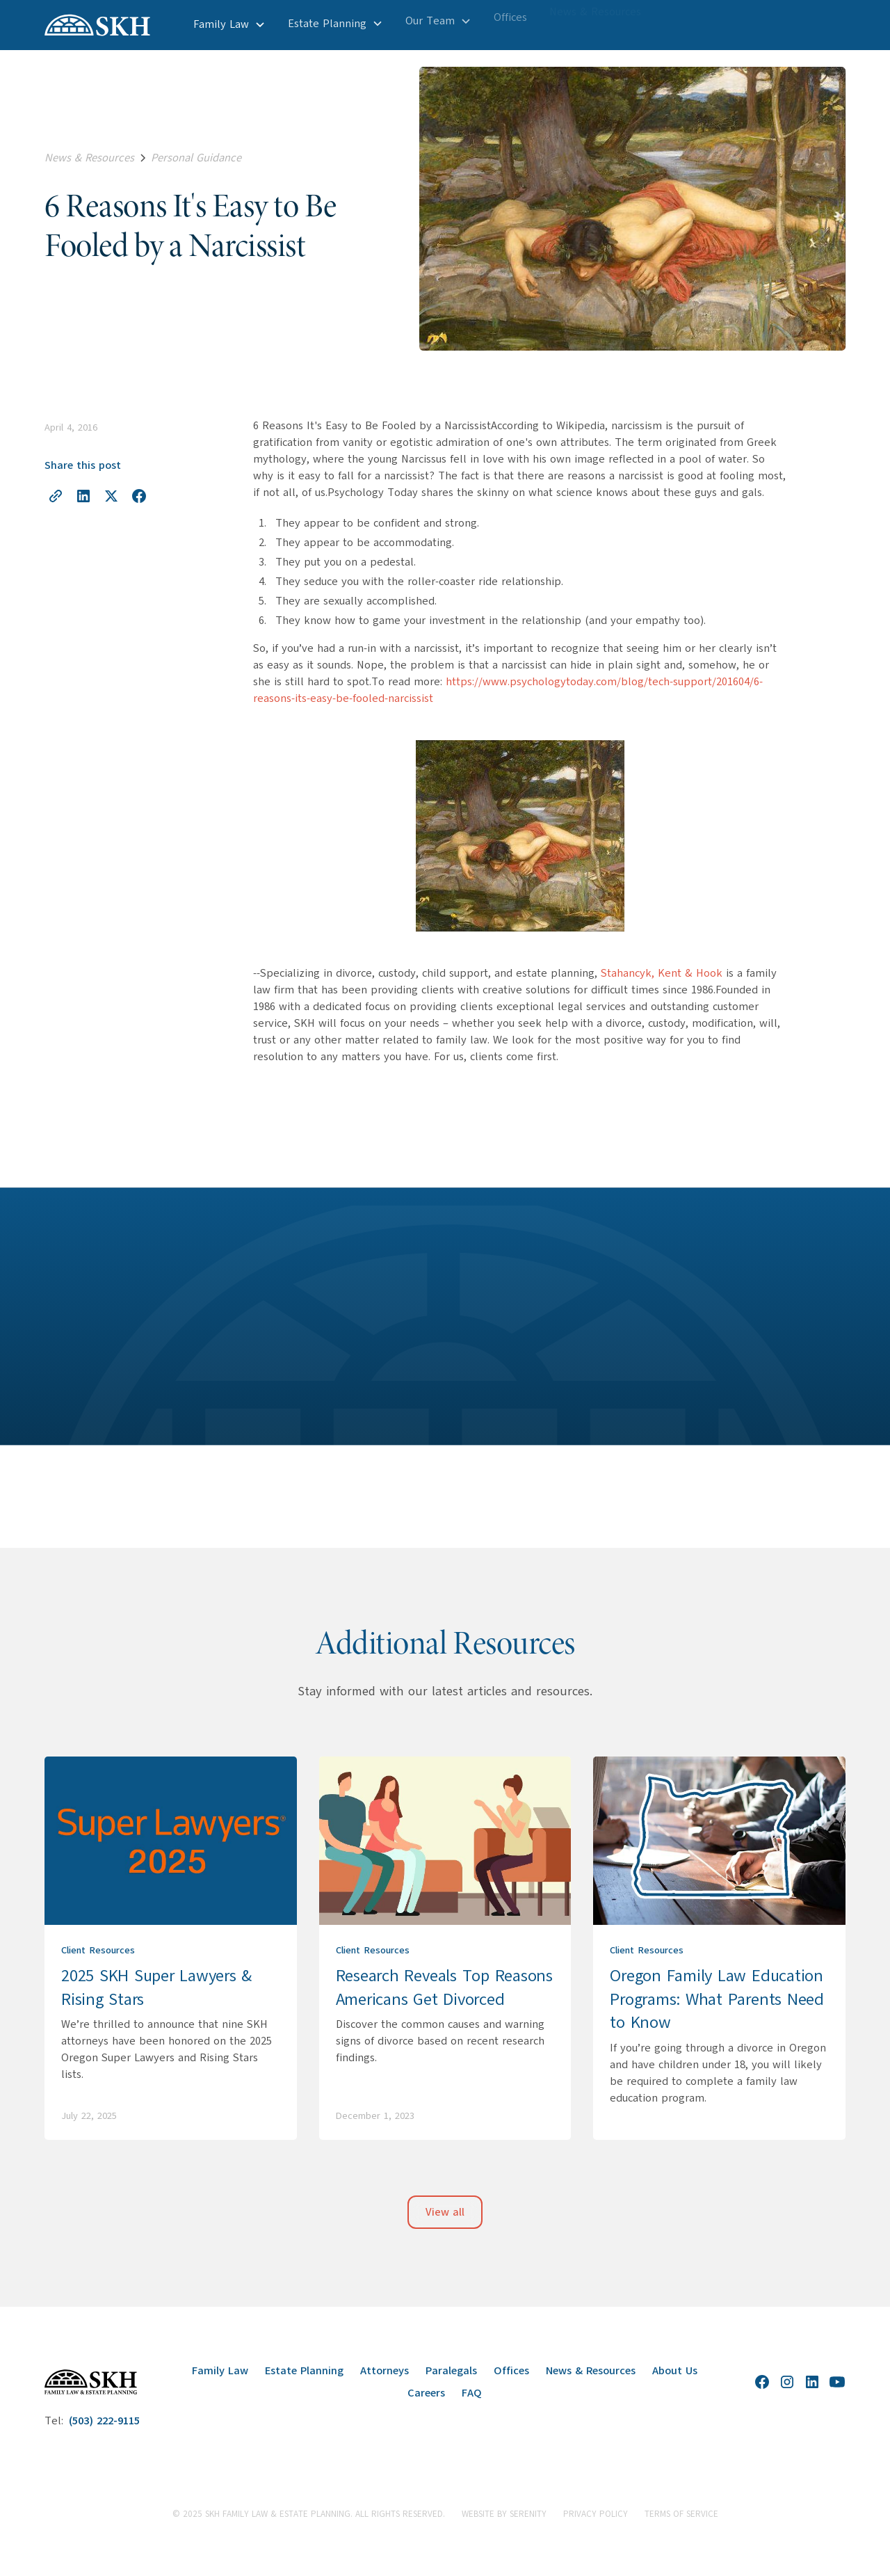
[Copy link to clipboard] (55, 496)
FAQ (472, 2393)
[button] (229, 19)
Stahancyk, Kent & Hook (661, 973)
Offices (511, 2370)
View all (445, 2212)
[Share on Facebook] (139, 496)
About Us (674, 2370)
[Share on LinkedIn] (83, 496)
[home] (97, 25)
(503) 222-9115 (104, 2421)
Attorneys (384, 2370)
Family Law (220, 2370)
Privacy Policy (595, 2514)
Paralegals (451, 2370)
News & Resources (591, 2370)
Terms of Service (681, 2514)
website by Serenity (504, 2514)
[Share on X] (111, 496)
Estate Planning (304, 2370)
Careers (426, 2393)
